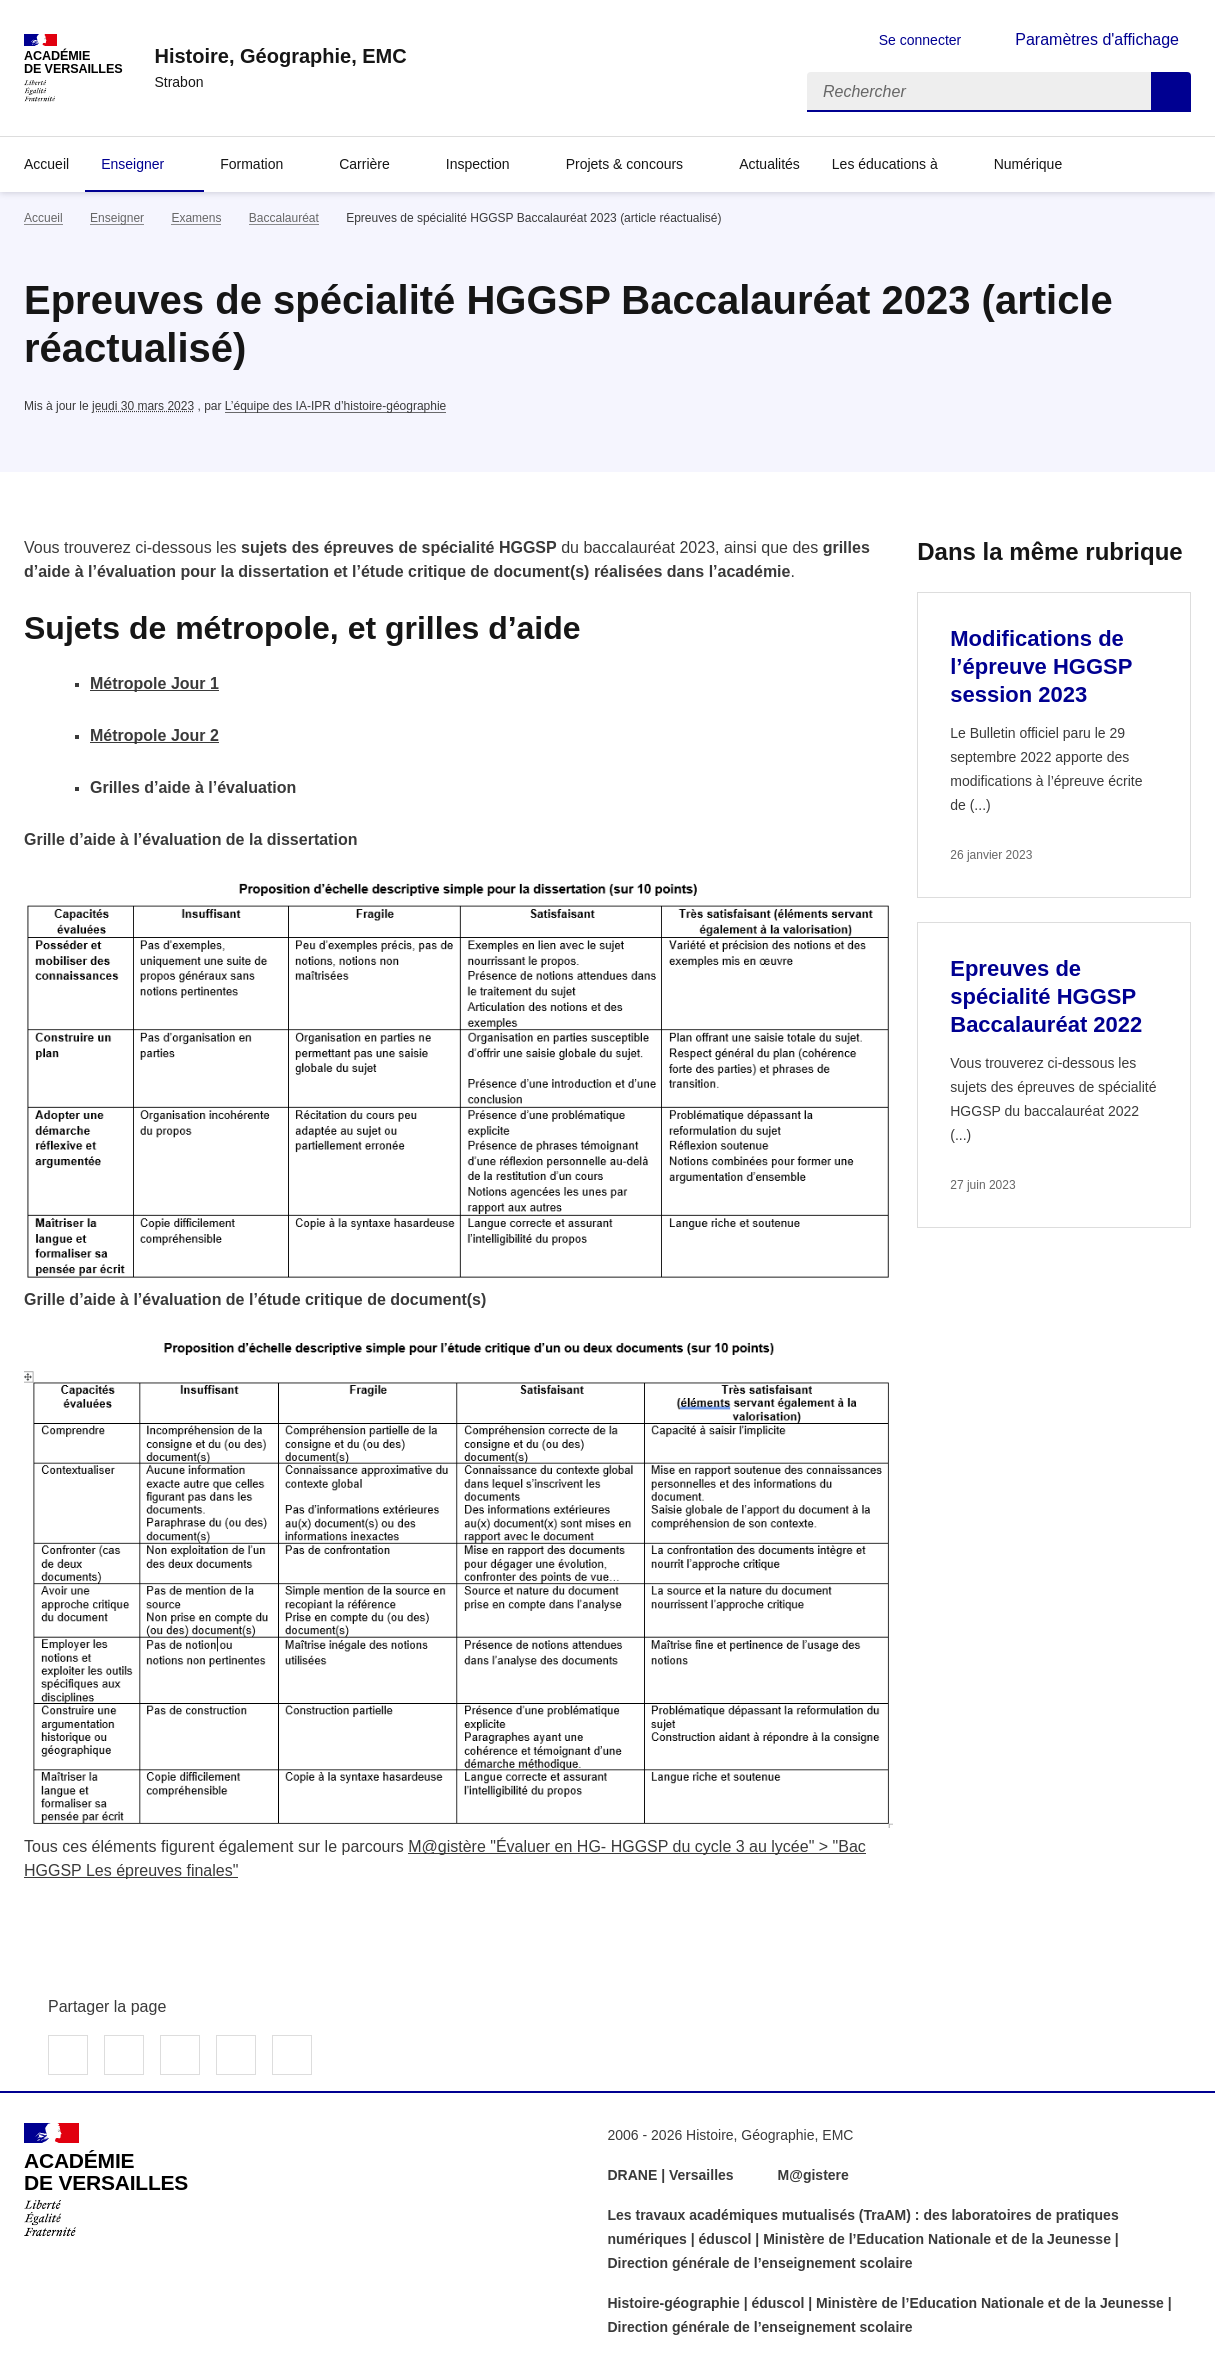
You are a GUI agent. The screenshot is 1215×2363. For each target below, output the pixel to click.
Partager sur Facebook (68, 2055)
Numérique (1028, 164)
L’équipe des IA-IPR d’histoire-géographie (335, 406)
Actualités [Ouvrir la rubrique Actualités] (769, 164)
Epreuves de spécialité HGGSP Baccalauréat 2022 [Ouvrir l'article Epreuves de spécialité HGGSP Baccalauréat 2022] (1046, 996)
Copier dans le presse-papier (292, 2055)
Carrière (364, 164)
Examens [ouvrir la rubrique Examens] (196, 218)
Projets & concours (625, 164)
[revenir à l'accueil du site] (280, 56)
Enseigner (132, 164)
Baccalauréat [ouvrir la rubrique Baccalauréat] (284, 218)
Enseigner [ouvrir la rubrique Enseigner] (117, 218)
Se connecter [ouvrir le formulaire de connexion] (920, 40)
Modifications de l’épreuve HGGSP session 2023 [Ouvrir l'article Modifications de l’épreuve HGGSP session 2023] (1041, 666)
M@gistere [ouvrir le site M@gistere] (815, 2175)
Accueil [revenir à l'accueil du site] (43, 218)
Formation (251, 164)
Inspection (478, 164)
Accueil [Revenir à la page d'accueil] (46, 164)
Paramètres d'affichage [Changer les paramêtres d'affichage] (1097, 39)
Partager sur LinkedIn (180, 2055)
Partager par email (236, 2055)
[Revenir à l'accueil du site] (106, 2180)
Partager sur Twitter (124, 2055)
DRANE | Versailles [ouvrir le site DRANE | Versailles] (671, 2175)
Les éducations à (885, 164)
